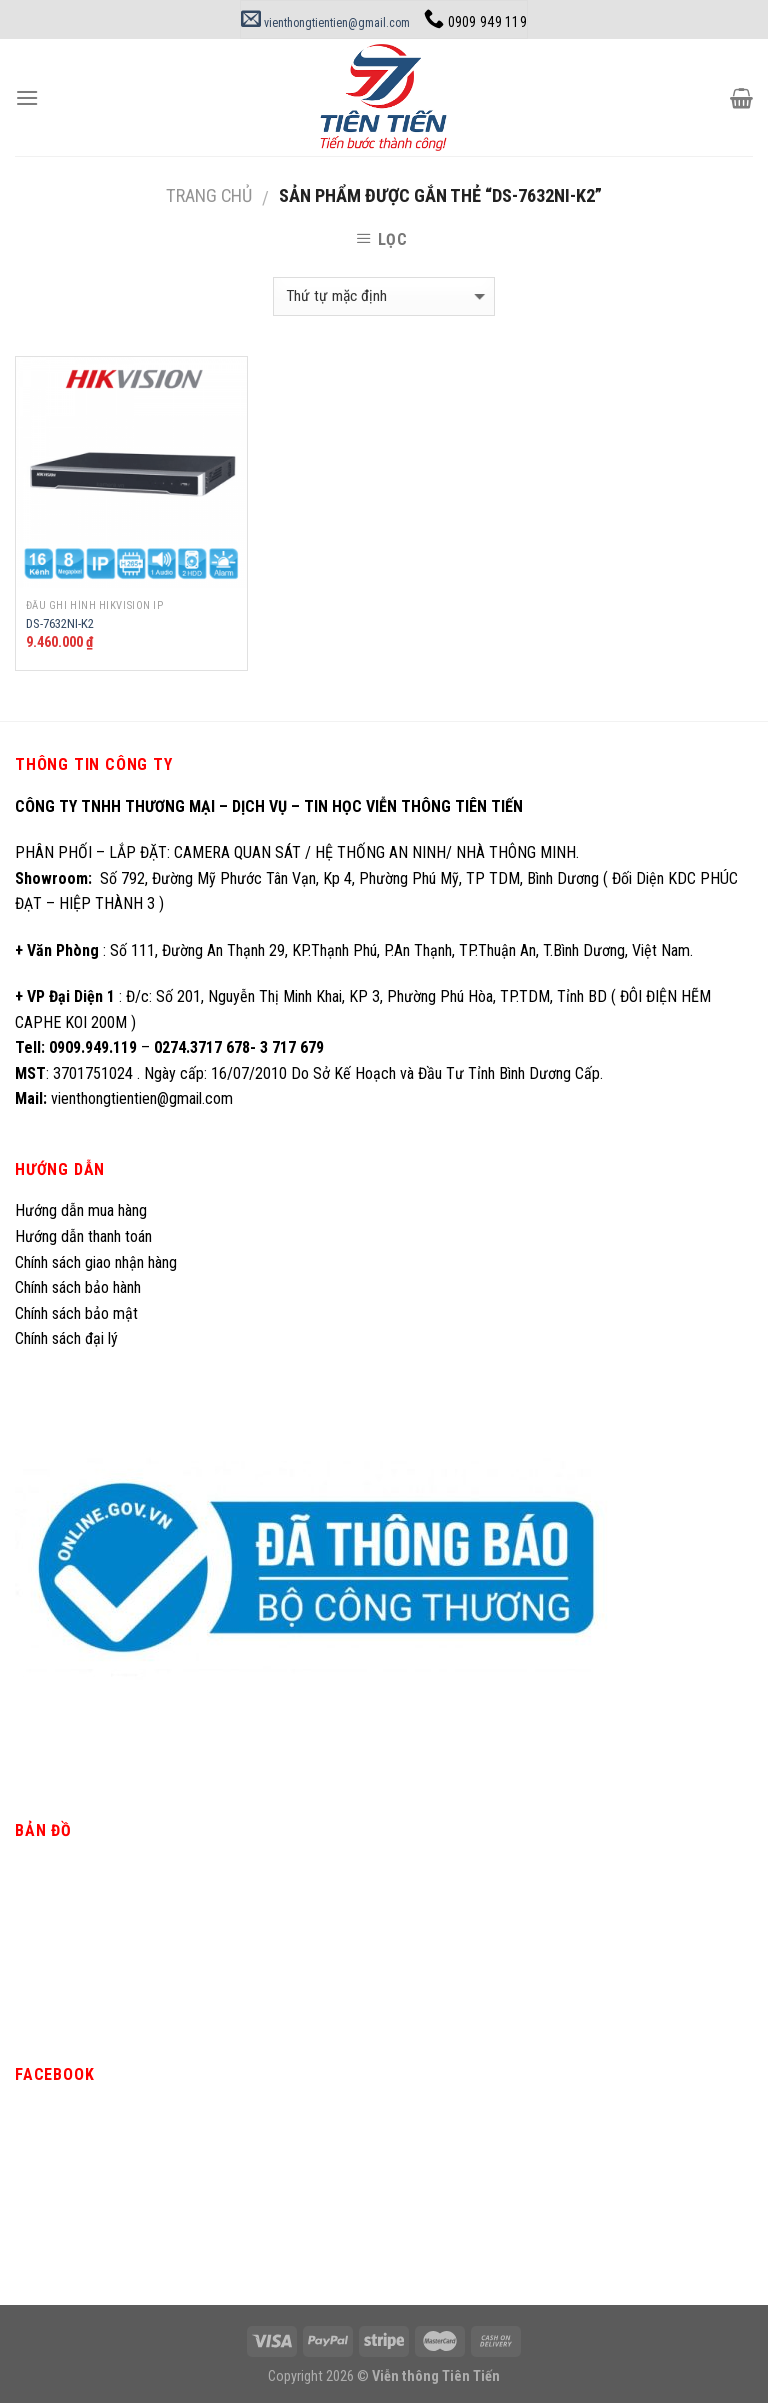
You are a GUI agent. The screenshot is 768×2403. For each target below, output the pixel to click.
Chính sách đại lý (68, 1338)
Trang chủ (209, 195)
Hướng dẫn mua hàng (81, 1210)
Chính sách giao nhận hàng (96, 1262)
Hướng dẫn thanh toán (83, 1236)
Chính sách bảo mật (76, 1313)
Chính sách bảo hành (78, 1287)
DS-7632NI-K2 (60, 623)
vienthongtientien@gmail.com (325, 23)
